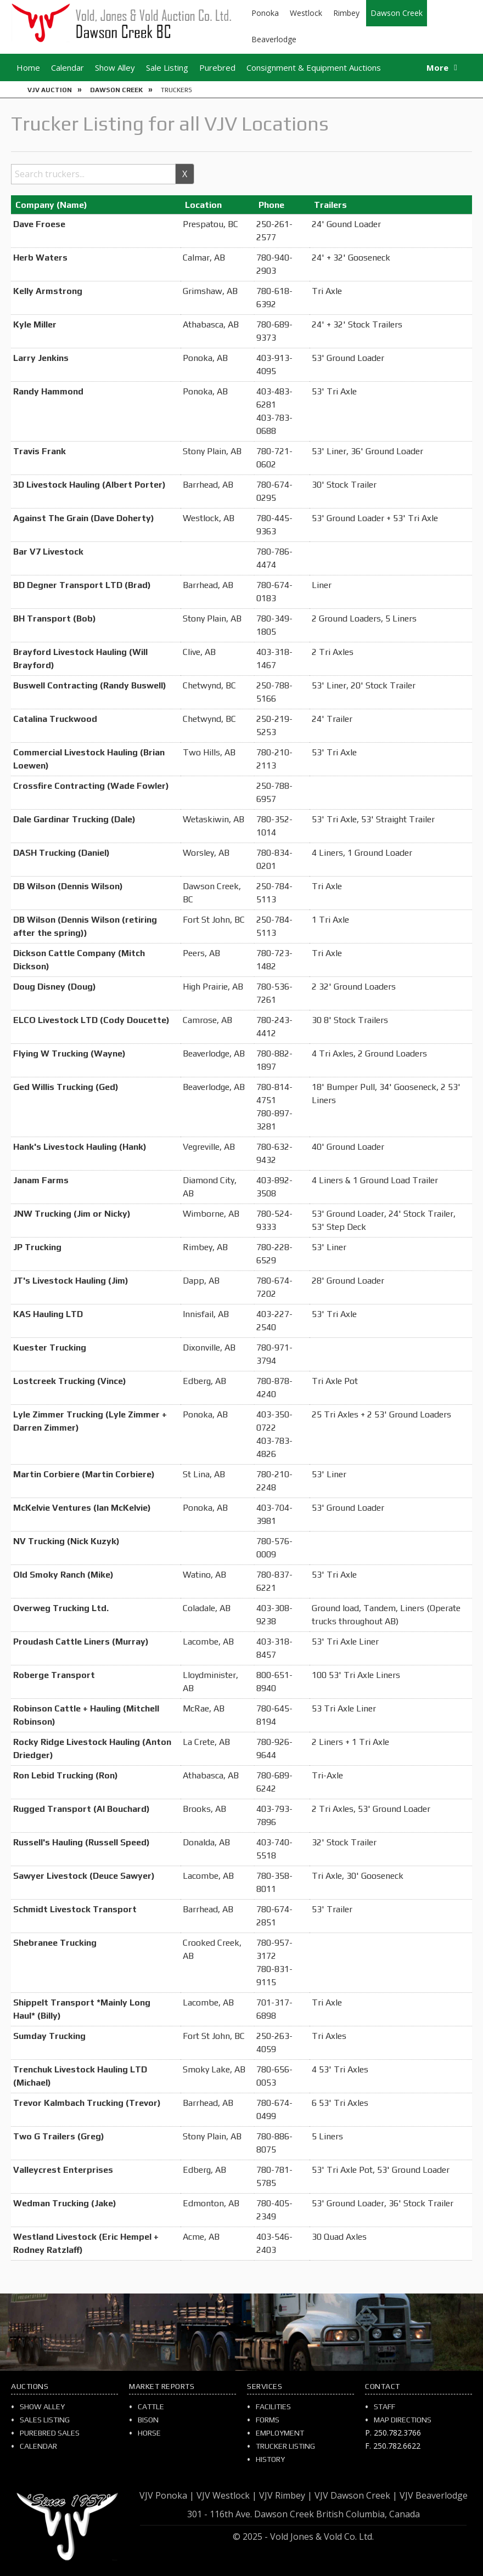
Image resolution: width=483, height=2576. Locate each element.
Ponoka (265, 13)
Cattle (151, 2406)
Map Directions (402, 2419)
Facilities (273, 2406)
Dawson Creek (396, 13)
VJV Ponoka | (166, 2495)
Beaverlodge (273, 39)
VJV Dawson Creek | (355, 2495)
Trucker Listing (285, 2446)
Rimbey (346, 13)
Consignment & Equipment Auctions (313, 67)
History (270, 2459)
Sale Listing (167, 67)
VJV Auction (49, 90)
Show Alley (115, 67)
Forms (267, 2419)
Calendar (67, 67)
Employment (280, 2432)
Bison (148, 2419)
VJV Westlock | (226, 2495)
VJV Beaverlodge (434, 2495)
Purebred (217, 67)
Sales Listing (45, 2419)
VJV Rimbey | (285, 2495)
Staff (384, 2406)
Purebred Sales (50, 2432)
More (437, 67)
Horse (149, 2432)
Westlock (306, 13)
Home (28, 67)
